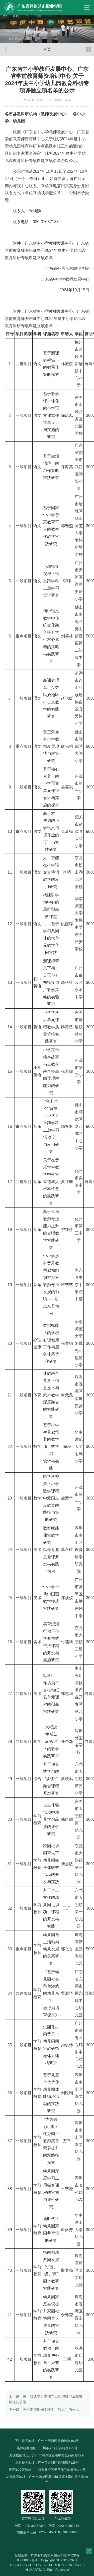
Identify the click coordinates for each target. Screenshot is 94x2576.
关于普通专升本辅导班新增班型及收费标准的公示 (45, 2399)
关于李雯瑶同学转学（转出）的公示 (44, 2409)
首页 (11, 38)
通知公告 (20, 38)
